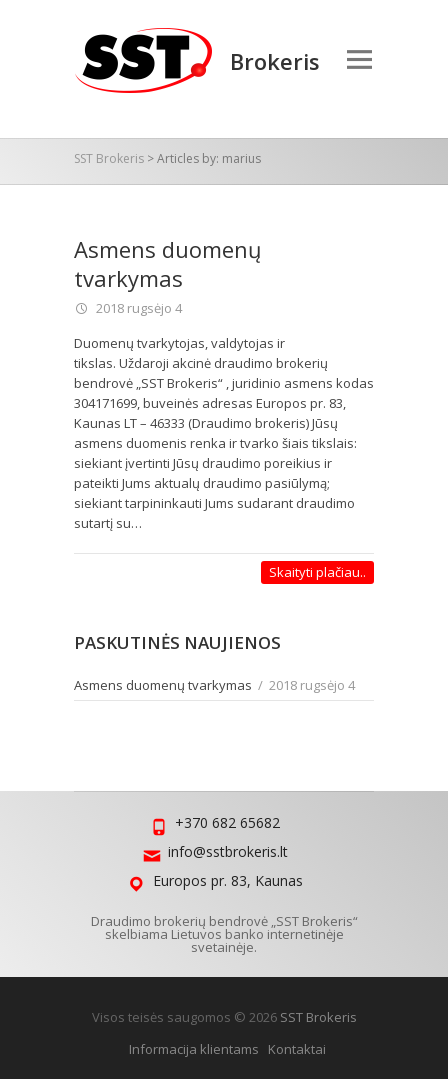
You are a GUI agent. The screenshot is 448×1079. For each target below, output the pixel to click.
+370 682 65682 (227, 822)
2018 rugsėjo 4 (137, 308)
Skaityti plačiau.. (317, 572)
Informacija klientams (194, 1049)
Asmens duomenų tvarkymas (168, 263)
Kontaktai (297, 1049)
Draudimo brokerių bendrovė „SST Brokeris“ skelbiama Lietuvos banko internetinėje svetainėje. (224, 934)
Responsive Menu (359, 59)
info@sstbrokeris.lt (228, 851)
